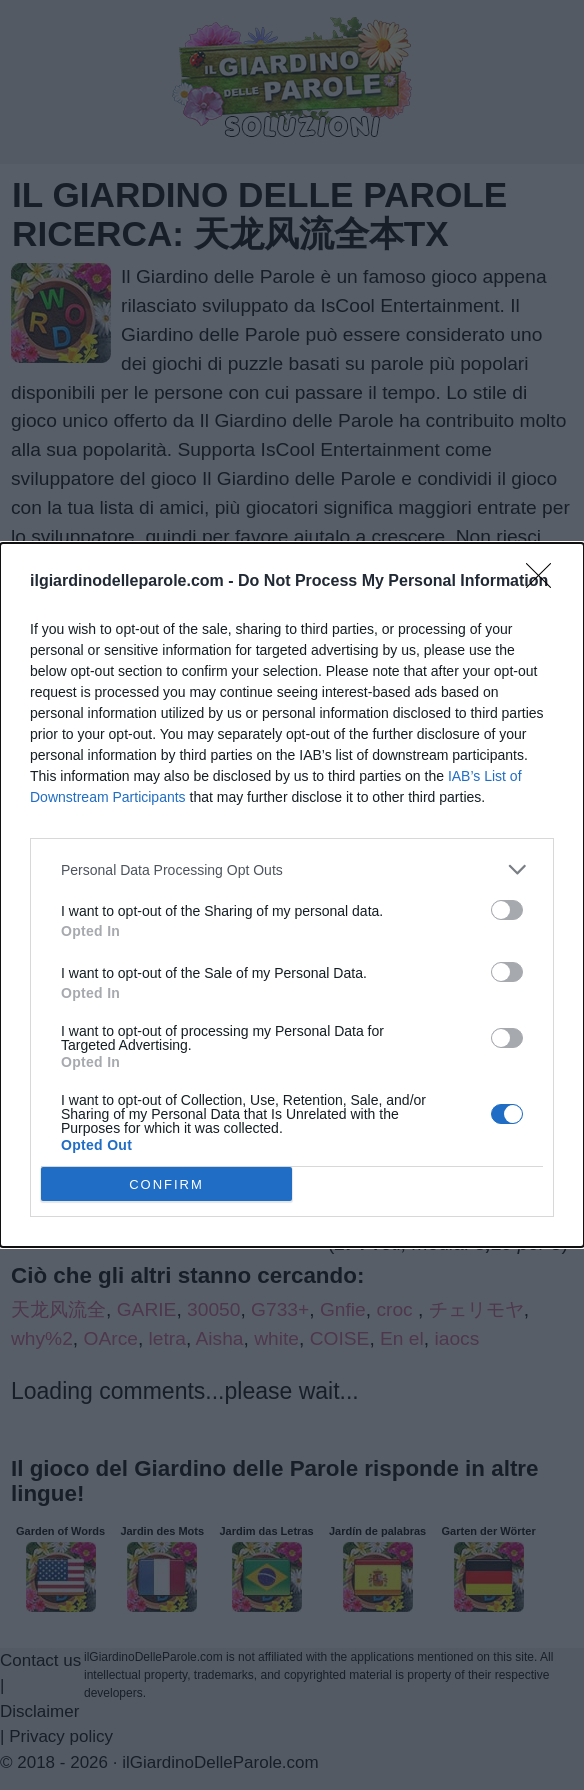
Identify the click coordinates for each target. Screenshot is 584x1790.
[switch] (507, 910)
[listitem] (292, 869)
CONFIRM (166, 1183)
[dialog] (292, 895)
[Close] (545, 582)
